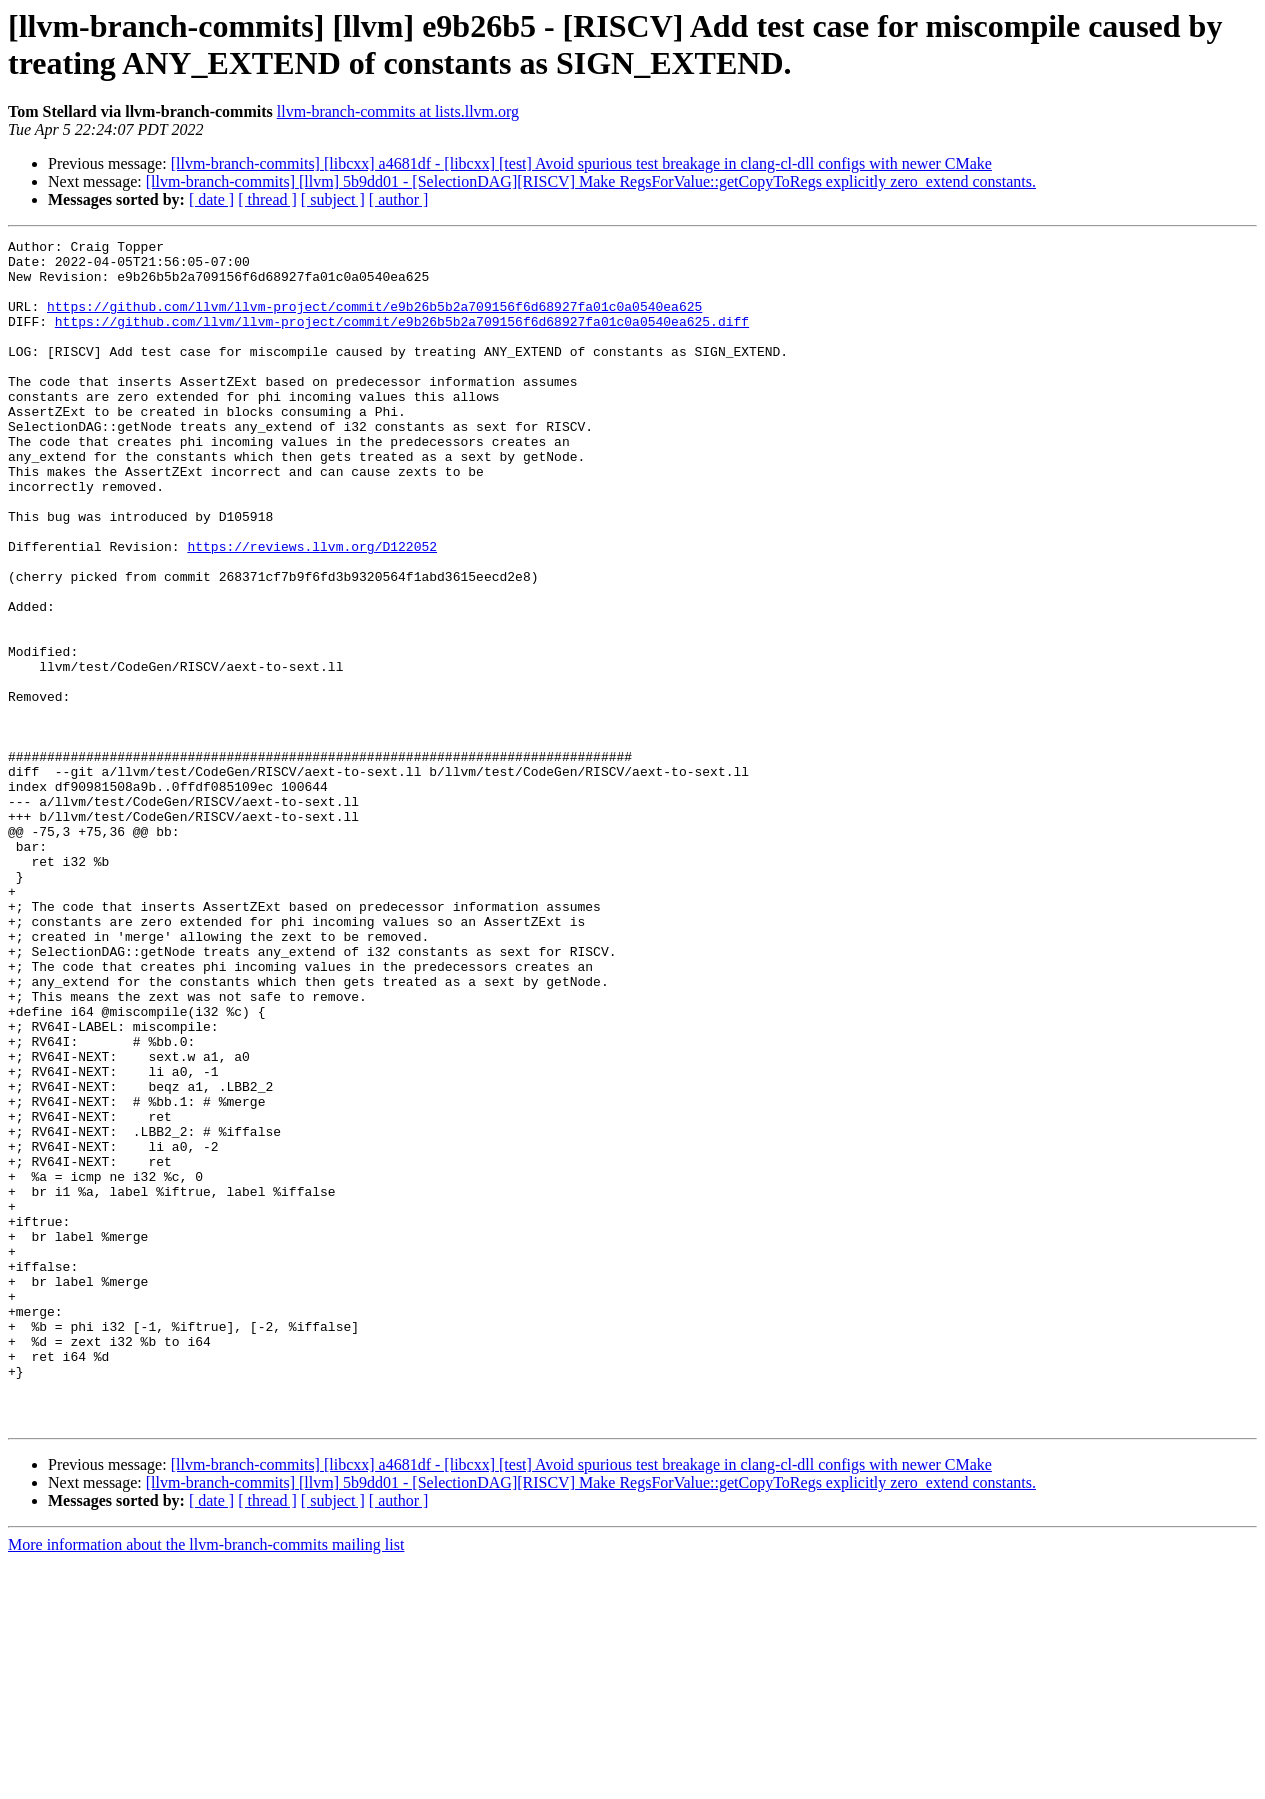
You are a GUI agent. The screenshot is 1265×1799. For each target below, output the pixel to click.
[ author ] (399, 199)
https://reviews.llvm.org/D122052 (312, 609)
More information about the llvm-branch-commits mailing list (206, 1781)
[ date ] (211, 199)
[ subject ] (333, 199)
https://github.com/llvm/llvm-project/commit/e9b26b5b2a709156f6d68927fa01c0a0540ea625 (374, 321)
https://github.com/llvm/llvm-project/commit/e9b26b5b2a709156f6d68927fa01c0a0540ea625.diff (402, 339)
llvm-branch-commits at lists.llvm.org (398, 111)
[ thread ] (267, 199)
